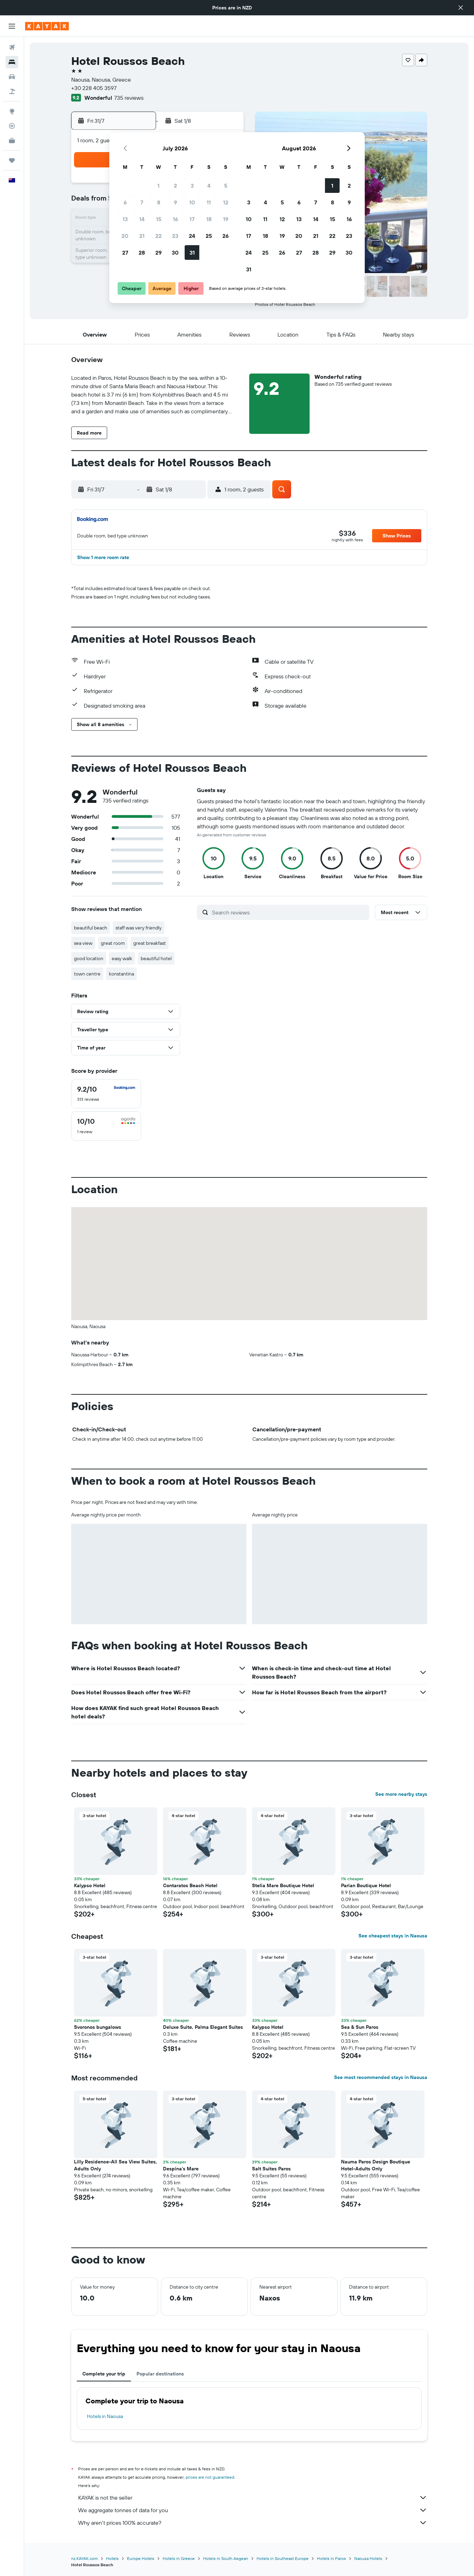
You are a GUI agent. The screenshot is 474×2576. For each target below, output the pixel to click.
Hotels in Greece (179, 2558)
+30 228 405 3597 (94, 87)
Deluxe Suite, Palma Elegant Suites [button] (203, 2027)
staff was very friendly (139, 928)
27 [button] (125, 252)
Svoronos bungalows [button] (97, 2027)
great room (113, 943)
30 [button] (175, 252)
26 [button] (225, 235)
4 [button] (208, 185)
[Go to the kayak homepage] (47, 26)
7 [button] (141, 202)
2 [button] (175, 185)
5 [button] (225, 185)
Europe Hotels (140, 2558)
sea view (83, 943)
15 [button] (158, 219)
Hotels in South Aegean (225, 2558)
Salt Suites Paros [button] (271, 2169)
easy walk (122, 958)
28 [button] (142, 252)
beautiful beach (90, 928)
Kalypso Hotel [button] (89, 1885)
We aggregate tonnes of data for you (252, 2510)
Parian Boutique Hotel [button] (366, 1885)
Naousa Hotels (368, 2558)
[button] (461, 8)
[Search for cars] (12, 77)
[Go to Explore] (12, 111)
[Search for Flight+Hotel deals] (12, 91)
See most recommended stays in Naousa (380, 2077)
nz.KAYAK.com (84, 2558)
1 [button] (158, 185)
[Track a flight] (12, 126)
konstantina (121, 974)
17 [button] (192, 219)
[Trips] (12, 160)
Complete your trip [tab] (103, 2374)
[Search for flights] (12, 47)
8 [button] (158, 202)
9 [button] (175, 202)
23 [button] (175, 235)
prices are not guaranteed (210, 2477)
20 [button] (124, 235)
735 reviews (128, 97)
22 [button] (158, 235)
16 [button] (175, 219)
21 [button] (142, 235)
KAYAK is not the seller (252, 2497)
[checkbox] (106, 1093)
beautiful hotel (156, 958)
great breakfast (149, 943)
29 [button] (158, 252)
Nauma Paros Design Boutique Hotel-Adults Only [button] (375, 2165)
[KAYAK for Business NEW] (12, 141)
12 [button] (225, 202)
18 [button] (209, 219)
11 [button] (209, 202)
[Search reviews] (289, 912)
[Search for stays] (12, 62)
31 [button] (192, 252)
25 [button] (209, 235)
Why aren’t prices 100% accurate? (252, 2522)
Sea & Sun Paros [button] (359, 2027)
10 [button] (192, 202)
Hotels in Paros (331, 2558)
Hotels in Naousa (105, 2416)
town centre (87, 974)
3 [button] (192, 185)
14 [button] (142, 219)
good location (88, 958)
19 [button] (225, 219)
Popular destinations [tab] (160, 2374)
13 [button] (125, 219)
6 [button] (125, 202)
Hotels (112, 2558)
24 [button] (192, 235)
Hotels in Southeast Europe (283, 2558)
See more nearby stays (401, 1794)
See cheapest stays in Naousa (392, 1936)
